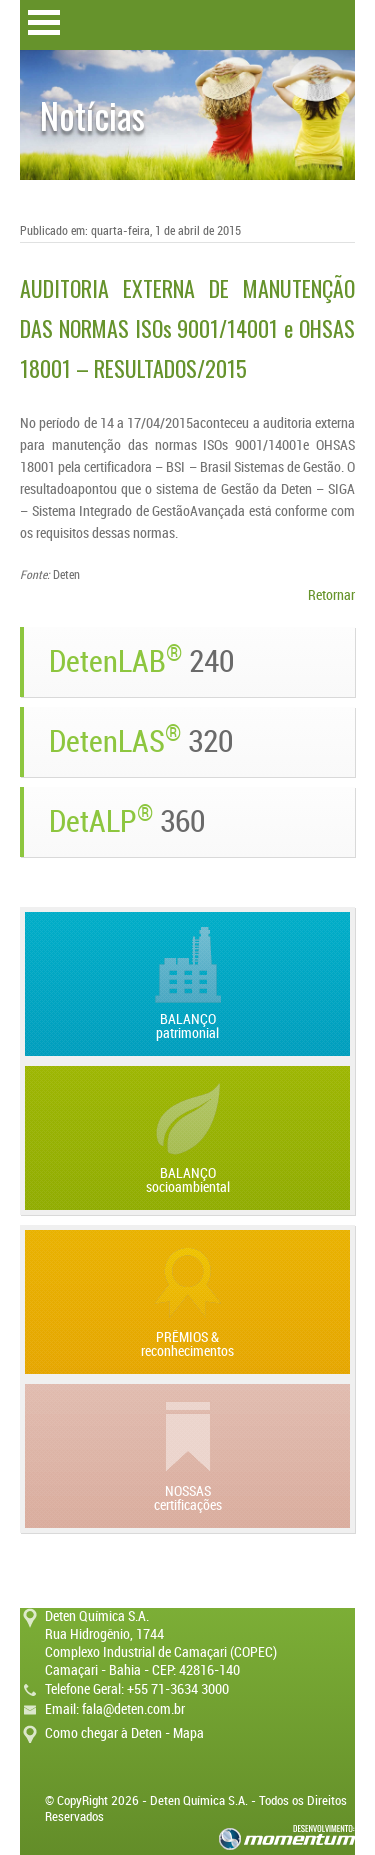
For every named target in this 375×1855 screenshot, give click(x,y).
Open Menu (44, 22)
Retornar (331, 595)
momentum (287, 1837)
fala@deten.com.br (133, 1709)
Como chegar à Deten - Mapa (124, 1733)
